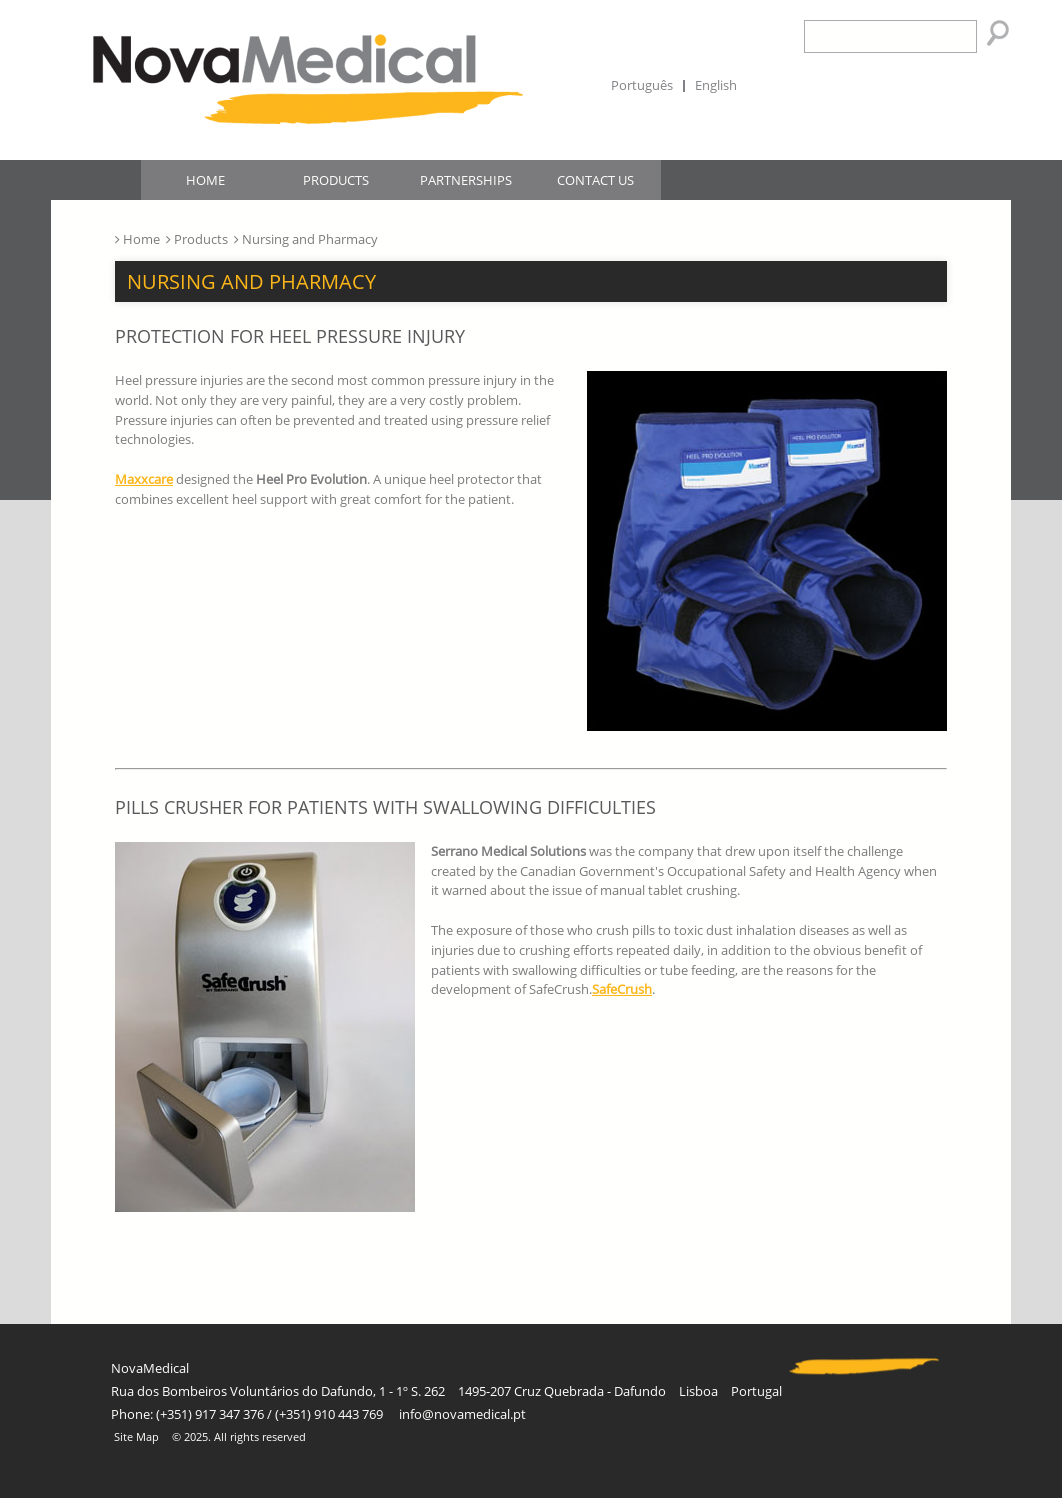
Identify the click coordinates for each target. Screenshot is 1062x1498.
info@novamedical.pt (462, 1414)
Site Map (136, 1437)
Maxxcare (144, 479)
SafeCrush (622, 989)
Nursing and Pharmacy (251, 281)
